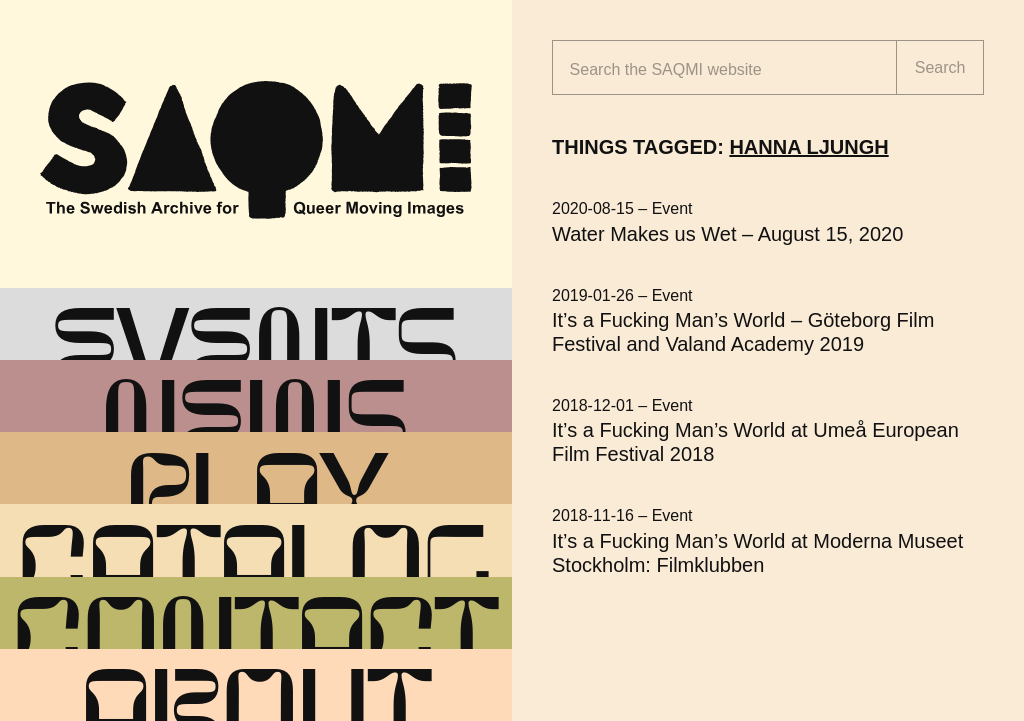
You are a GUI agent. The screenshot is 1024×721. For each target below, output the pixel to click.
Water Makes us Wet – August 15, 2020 (727, 234)
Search (940, 67)
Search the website (666, 69)
